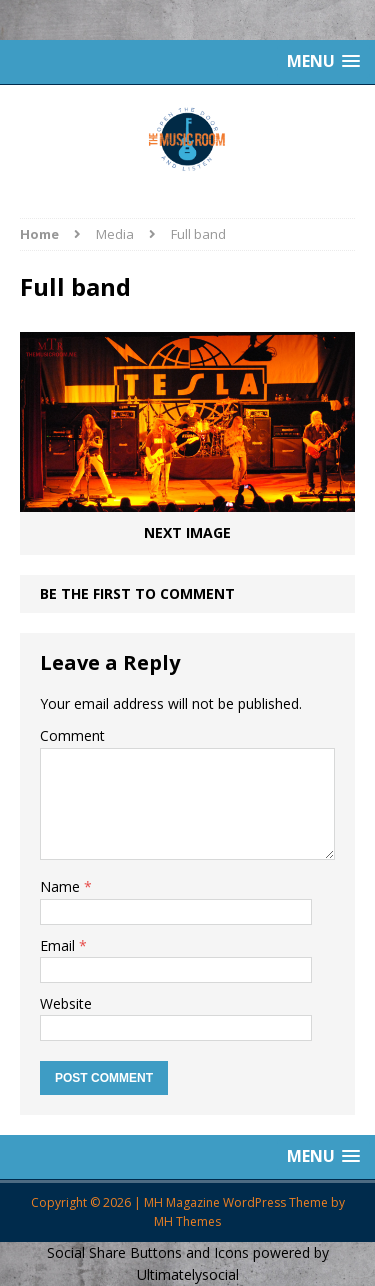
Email (59, 945)
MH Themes (187, 1221)
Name (62, 886)
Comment (72, 735)
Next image (187, 532)
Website (66, 1003)
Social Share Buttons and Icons (148, 1252)
